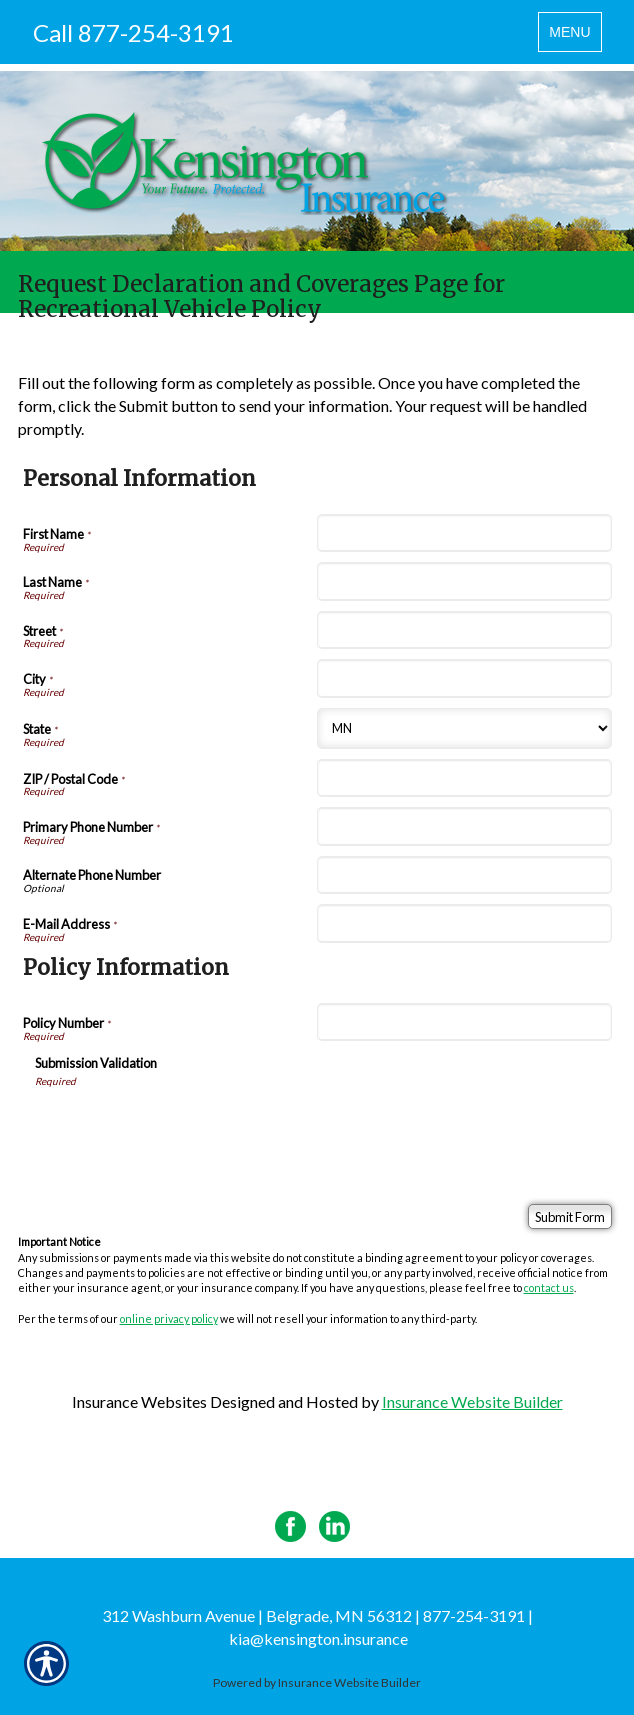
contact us (549, 1287)
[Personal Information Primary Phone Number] (464, 826)
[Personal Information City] (464, 678)
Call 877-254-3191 (133, 32)
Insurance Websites (139, 1401)
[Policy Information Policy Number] (464, 1022)
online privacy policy (169, 1318)
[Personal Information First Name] (464, 533)
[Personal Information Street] (464, 630)
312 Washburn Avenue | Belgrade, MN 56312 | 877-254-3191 (313, 1615)
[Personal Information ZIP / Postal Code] (464, 778)
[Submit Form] (570, 1216)
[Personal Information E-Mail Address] (464, 923)
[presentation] (187, 1128)
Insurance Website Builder (472, 1401)
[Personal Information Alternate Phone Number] (464, 875)
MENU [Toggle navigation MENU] (574, 36)
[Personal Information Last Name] (464, 581)
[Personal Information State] (464, 728)
